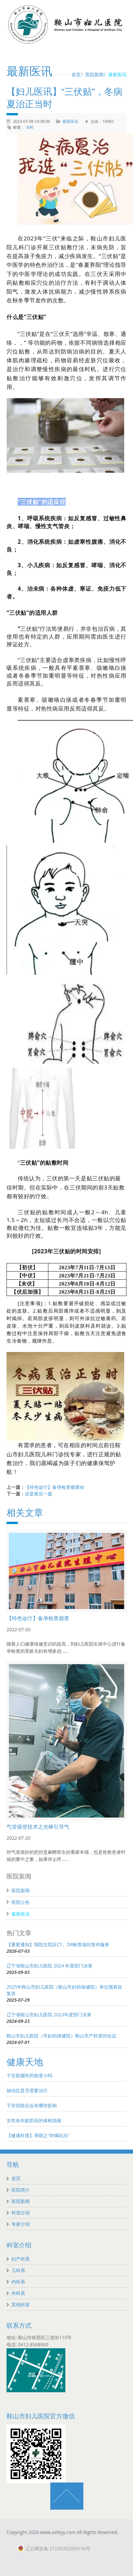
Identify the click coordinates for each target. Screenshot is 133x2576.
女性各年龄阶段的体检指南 (34, 2120)
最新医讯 (117, 74)
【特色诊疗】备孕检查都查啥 (54, 1487)
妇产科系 (20, 2259)
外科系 (18, 2293)
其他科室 (20, 2304)
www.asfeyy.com (58, 2532)
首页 (76, 74)
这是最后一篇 (38, 1493)
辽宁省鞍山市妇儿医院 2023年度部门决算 (49, 2014)
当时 (30, 127)
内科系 (18, 2282)
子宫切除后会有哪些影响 (32, 2105)
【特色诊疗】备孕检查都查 (38, 1618)
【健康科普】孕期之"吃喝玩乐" (38, 2135)
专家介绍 (20, 2224)
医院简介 (20, 2190)
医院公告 (20, 1902)
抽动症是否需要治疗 (27, 2090)
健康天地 (25, 2062)
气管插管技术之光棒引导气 (38, 1827)
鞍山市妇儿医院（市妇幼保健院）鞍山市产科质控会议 (61, 2036)
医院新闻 (94, 74)
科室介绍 (20, 2212)
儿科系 (18, 2270)
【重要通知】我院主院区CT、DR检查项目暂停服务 (58, 1944)
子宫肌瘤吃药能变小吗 (29, 2075)
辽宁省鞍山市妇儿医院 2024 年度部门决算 (49, 1966)
